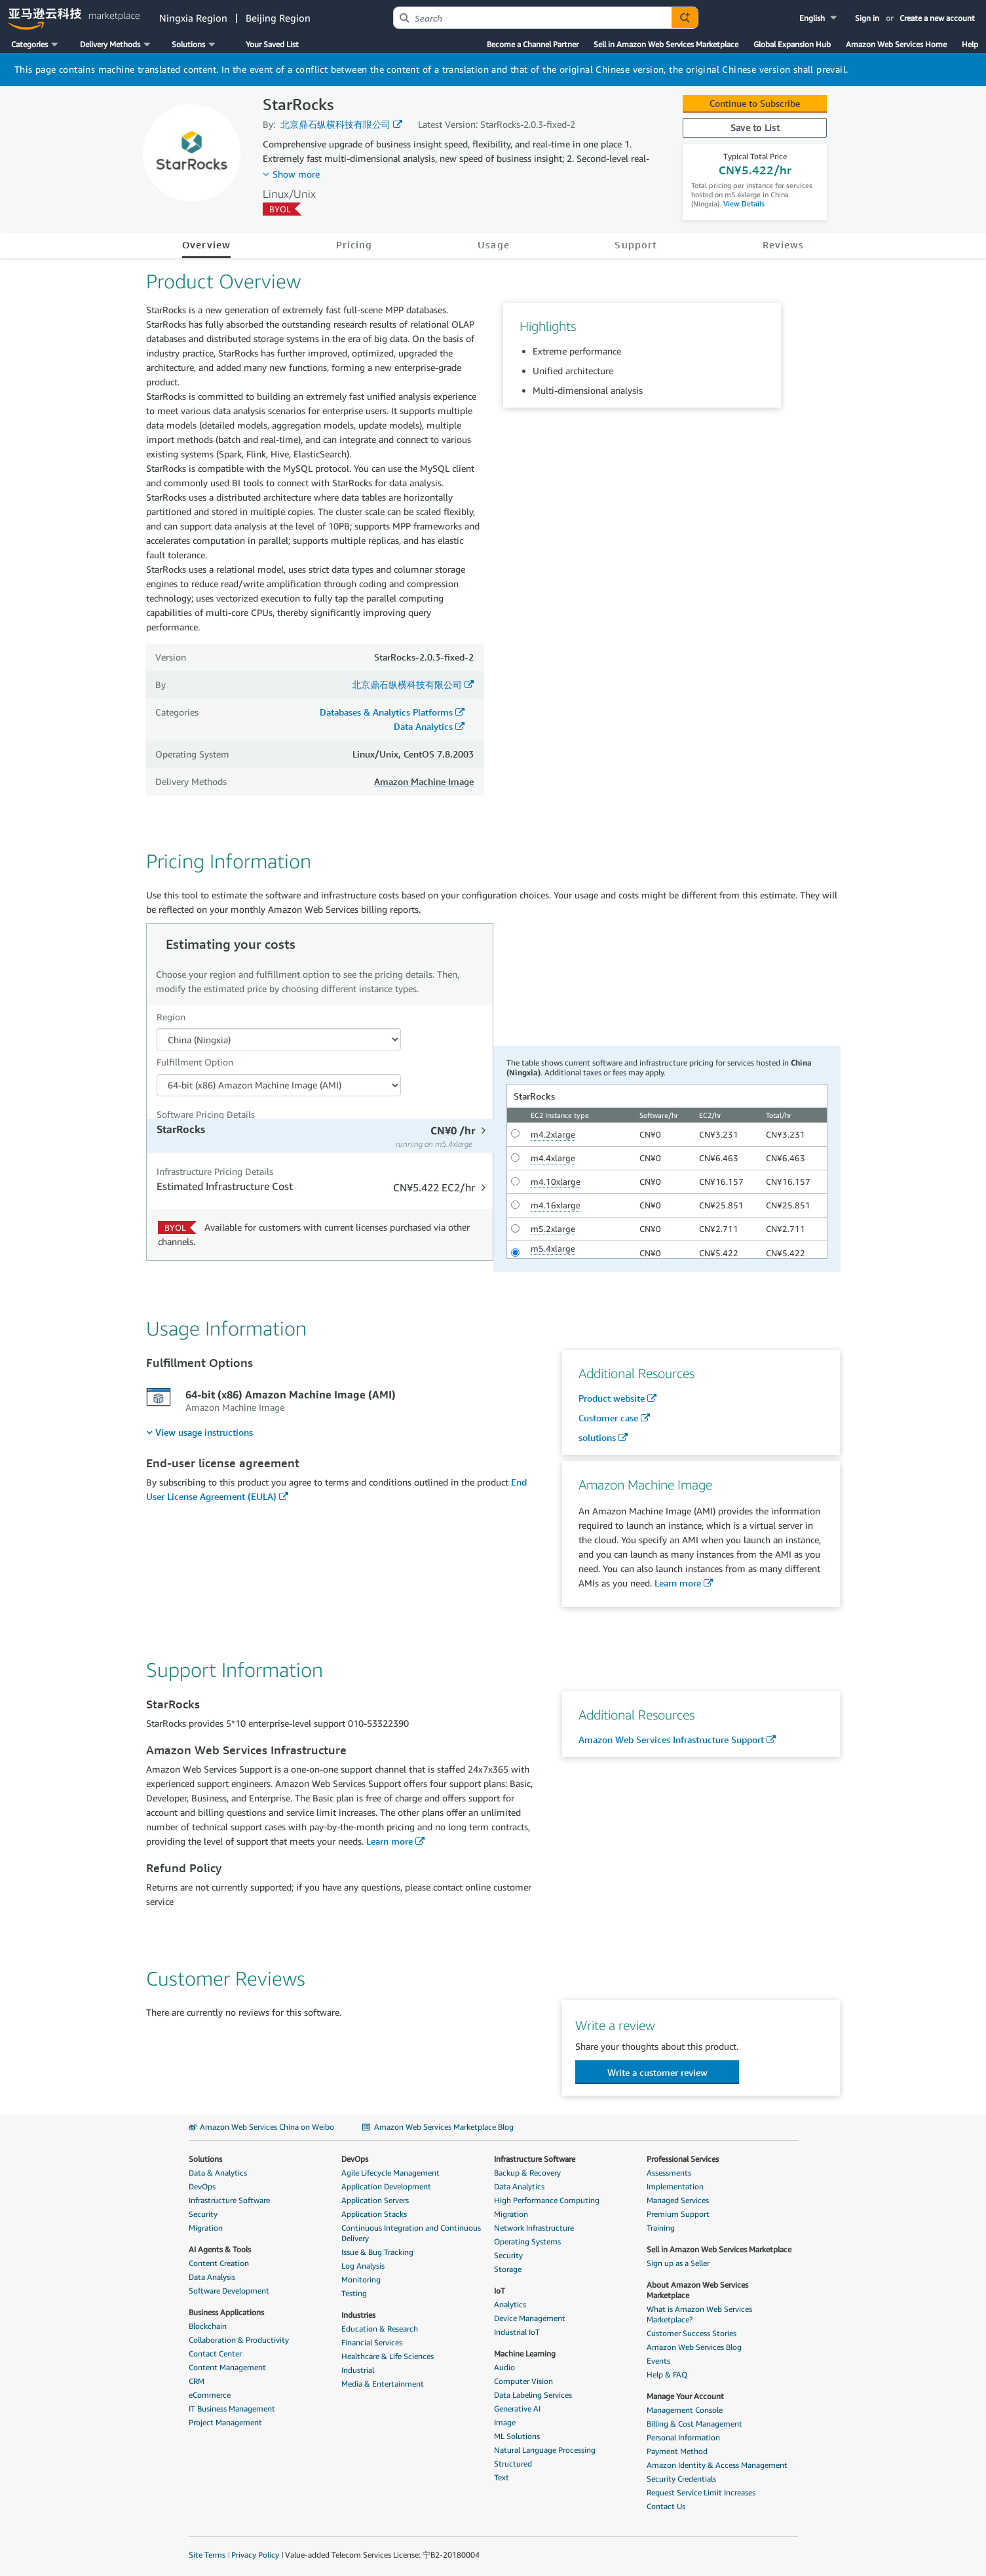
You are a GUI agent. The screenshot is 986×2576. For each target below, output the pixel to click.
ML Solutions (517, 2436)
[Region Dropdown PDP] (279, 1039)
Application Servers (375, 2200)
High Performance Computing (546, 2200)
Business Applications (226, 2312)
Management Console (685, 2410)
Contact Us (666, 2506)
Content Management (227, 2367)
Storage (507, 2269)
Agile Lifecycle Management (390, 2173)
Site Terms (207, 2555)
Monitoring (361, 2279)
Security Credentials (681, 2479)
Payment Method (677, 2451)
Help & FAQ (667, 2374)
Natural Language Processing (545, 2450)
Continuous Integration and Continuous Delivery (411, 2233)
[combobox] (533, 17)
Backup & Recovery (527, 2173)
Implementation (675, 2186)
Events (658, 2361)
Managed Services (678, 2200)
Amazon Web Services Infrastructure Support (671, 1739)
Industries (358, 2315)
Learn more (677, 1582)
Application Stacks (374, 2214)
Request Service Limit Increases (701, 2492)
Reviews (784, 244)
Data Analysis (212, 2277)
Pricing (354, 244)
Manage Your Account (685, 2396)
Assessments (669, 2173)
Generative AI (517, 2408)
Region (171, 1017)
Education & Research (379, 2329)
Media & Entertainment (382, 2384)
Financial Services (371, 2342)
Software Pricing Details (206, 1114)
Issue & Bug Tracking (377, 2252)
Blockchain (208, 2326)
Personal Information (683, 2437)
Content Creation (219, 2263)
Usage (493, 244)
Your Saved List (272, 44)
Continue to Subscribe (755, 103)
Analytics (510, 2304)
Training (661, 2228)
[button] (819, 18)
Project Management (225, 2422)
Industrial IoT (517, 2332)
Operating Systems (527, 2241)
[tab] (321, 1136)
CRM (196, 2381)
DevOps (202, 2186)
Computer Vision (523, 2381)
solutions (597, 1437)
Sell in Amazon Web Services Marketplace (666, 44)
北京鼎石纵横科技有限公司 (335, 124)
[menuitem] (199, 1432)
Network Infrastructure (534, 2228)
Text (501, 2477)
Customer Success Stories (691, 2333)
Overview (206, 244)
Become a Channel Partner (532, 44)
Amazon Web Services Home (896, 44)
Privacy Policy (255, 2555)
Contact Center (215, 2353)
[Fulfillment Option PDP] (279, 1085)
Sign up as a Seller (678, 2263)
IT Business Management (232, 2408)
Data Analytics (423, 726)
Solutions (205, 2159)
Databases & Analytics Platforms (386, 712)
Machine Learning (525, 2353)
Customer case (608, 1417)
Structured (513, 2464)
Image (505, 2422)
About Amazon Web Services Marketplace (697, 2290)
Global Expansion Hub (792, 44)
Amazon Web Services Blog (694, 2347)
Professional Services (683, 2159)
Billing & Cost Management (694, 2424)
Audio (504, 2367)
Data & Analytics (218, 2173)
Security (203, 2214)
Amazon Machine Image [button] (424, 781)
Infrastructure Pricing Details (215, 1171)
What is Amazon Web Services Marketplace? (699, 2314)
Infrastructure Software (229, 2200)
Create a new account (937, 18)
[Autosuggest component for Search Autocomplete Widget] (685, 17)
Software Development (229, 2291)
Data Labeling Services (533, 2395)
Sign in (867, 18)
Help (970, 44)
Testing (354, 2293)
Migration (206, 2228)
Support (636, 244)
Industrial (357, 2370)
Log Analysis (363, 2266)
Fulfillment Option (195, 1062)
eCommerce (210, 2395)
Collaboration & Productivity (239, 2340)
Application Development (386, 2186)
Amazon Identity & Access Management (717, 2465)
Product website (611, 1398)
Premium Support (678, 2214)
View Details (743, 203)
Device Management (529, 2318)
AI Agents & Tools (220, 2249)
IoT (499, 2291)
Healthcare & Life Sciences (387, 2356)
